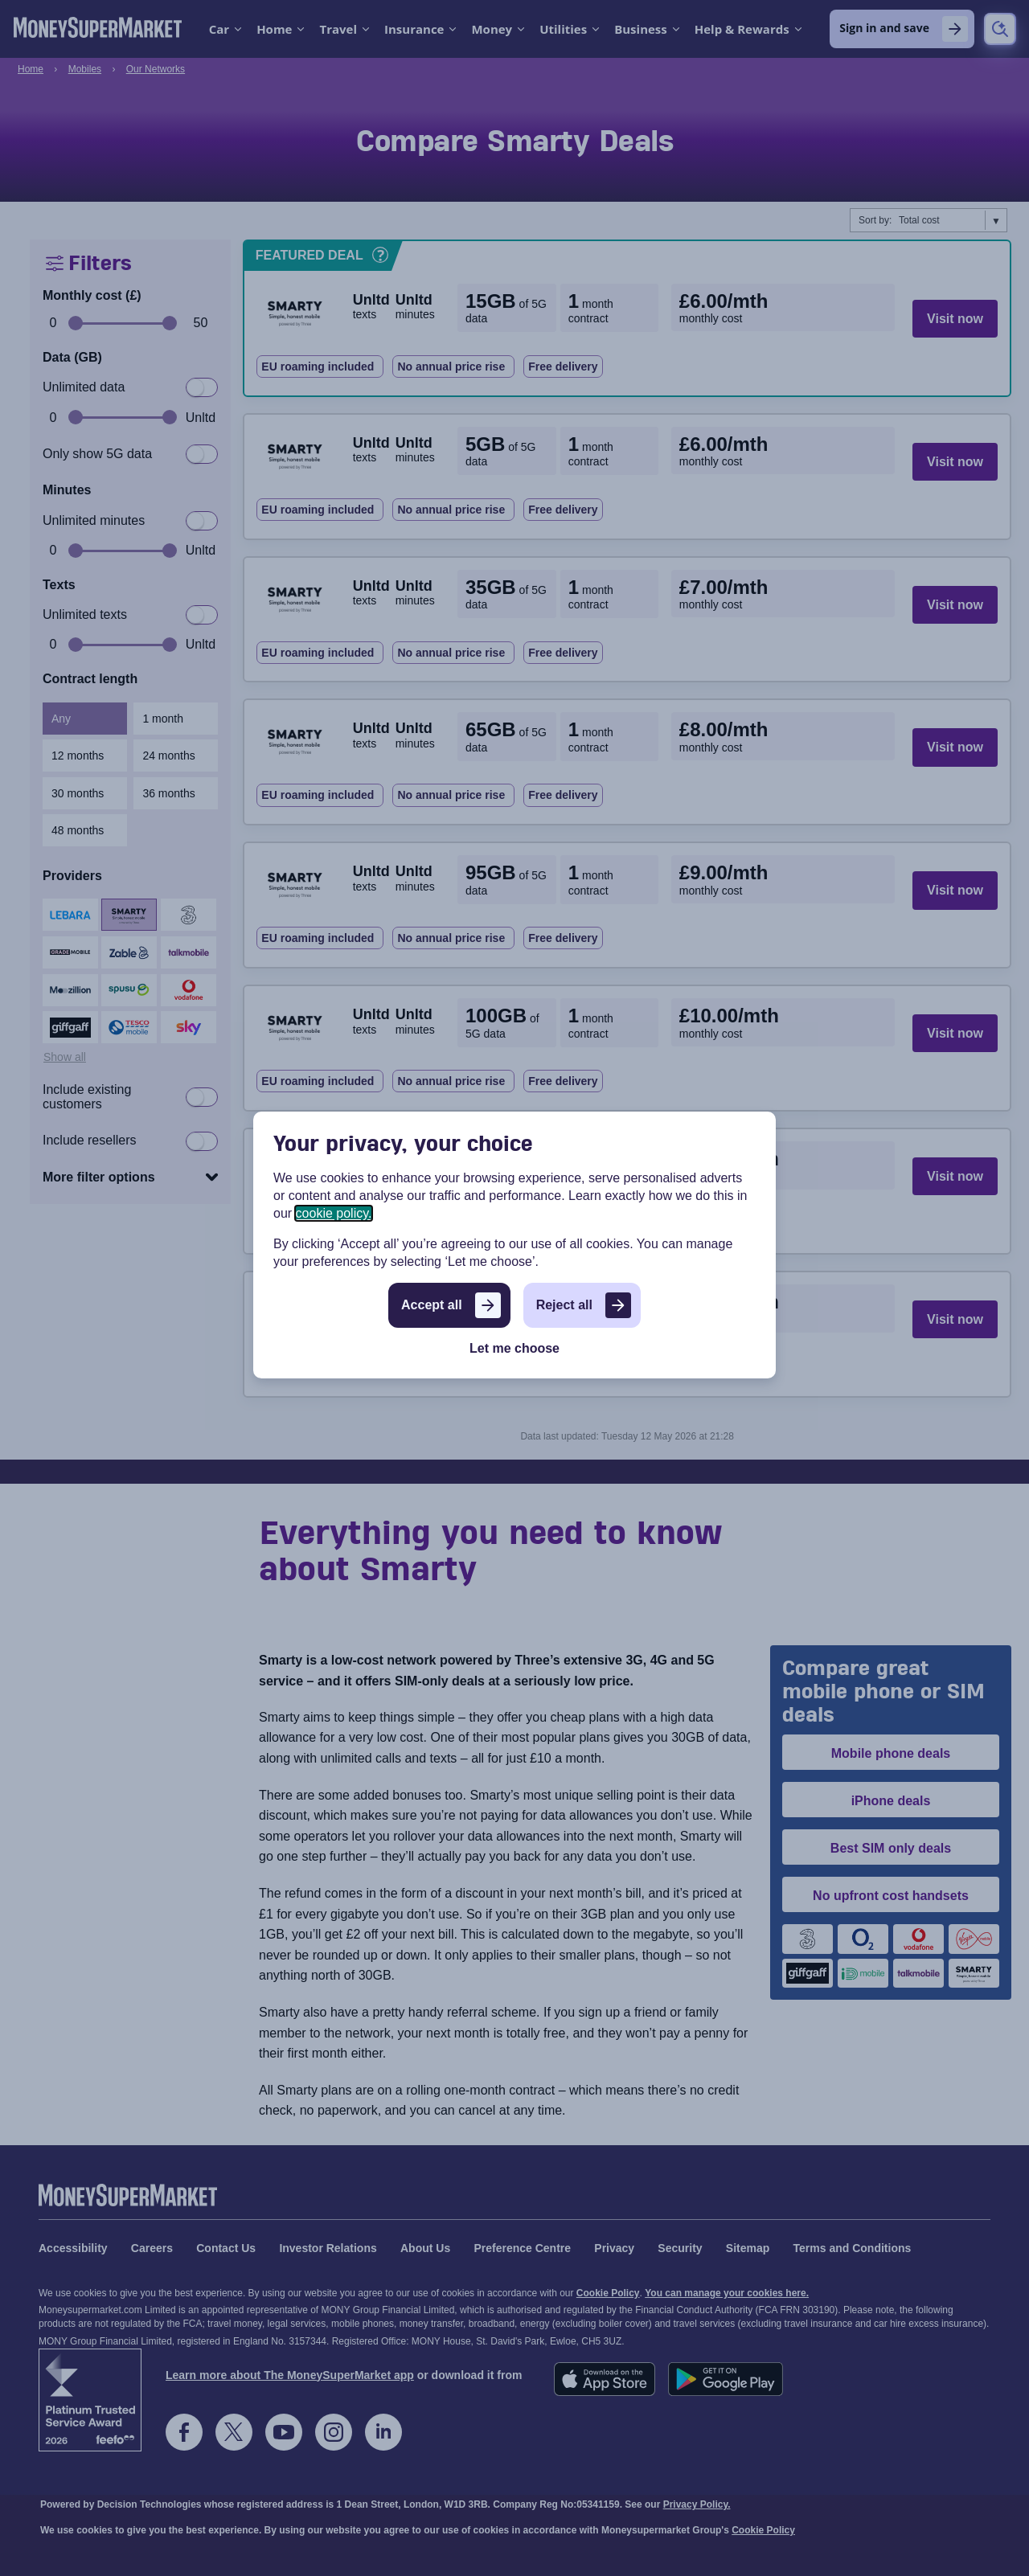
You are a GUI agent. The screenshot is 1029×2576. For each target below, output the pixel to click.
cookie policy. (334, 1213)
